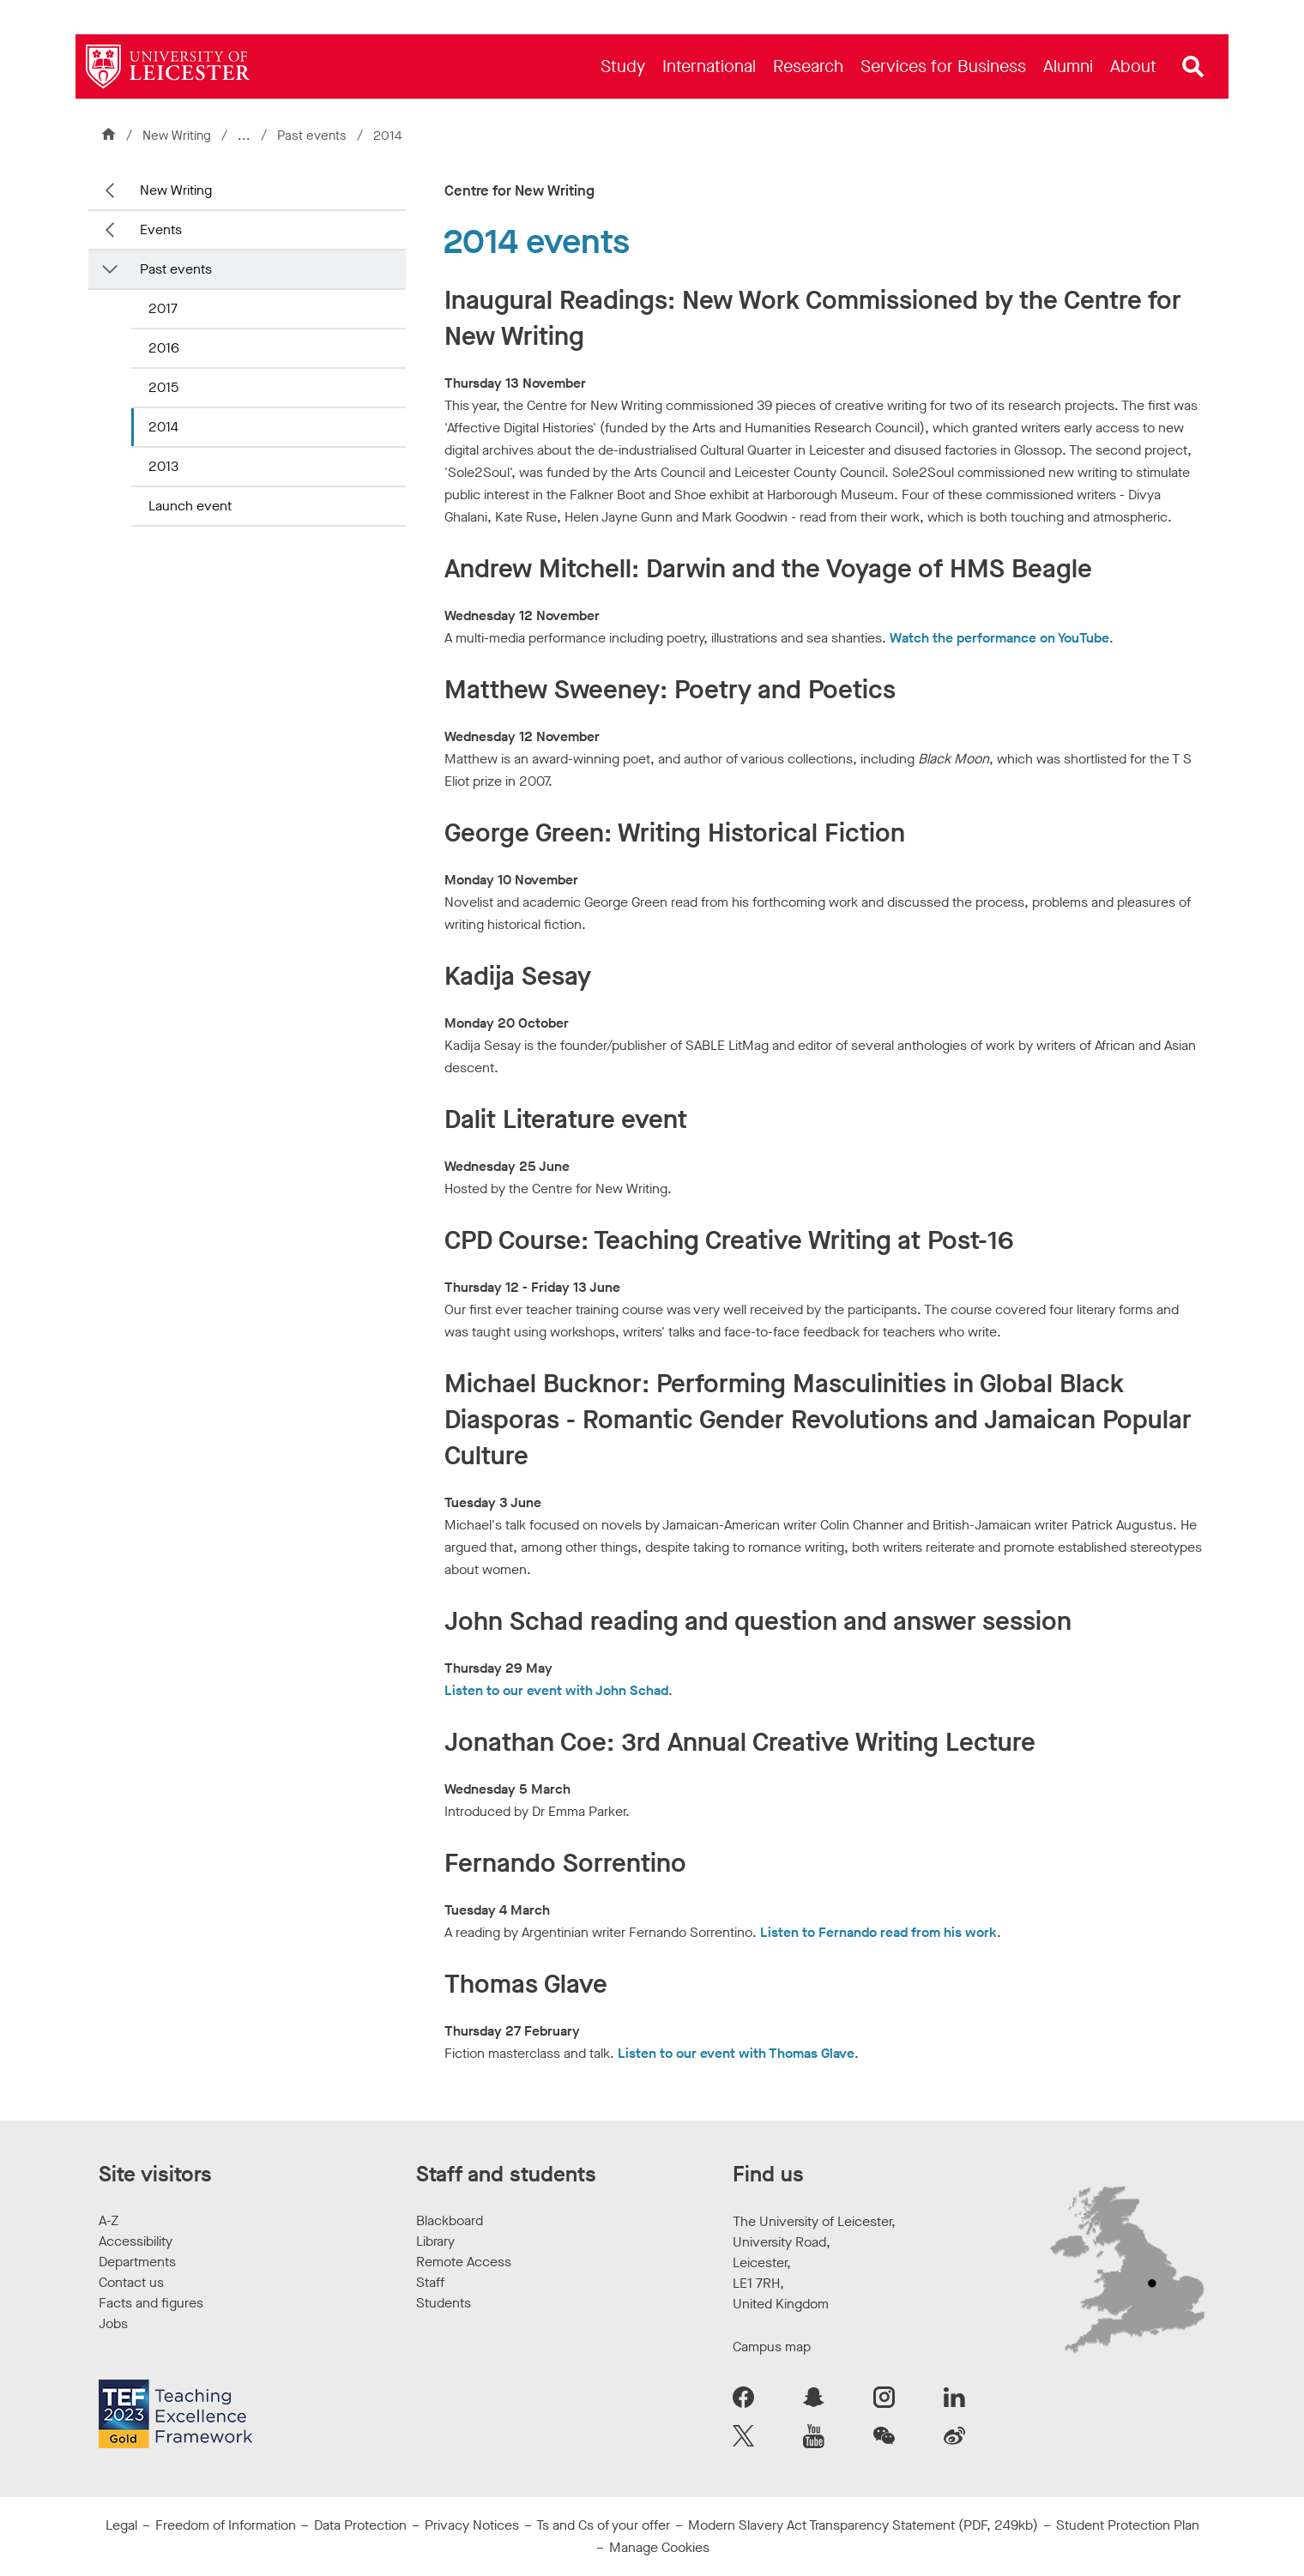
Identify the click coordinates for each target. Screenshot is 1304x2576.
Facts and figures (151, 2303)
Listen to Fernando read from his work (878, 1932)
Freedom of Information (225, 2525)
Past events (313, 135)
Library (435, 2241)
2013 (163, 466)
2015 (163, 387)
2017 (163, 308)
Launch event (190, 506)
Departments (137, 2262)
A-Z (108, 2220)
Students (443, 2303)
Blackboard (449, 2220)
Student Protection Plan (1127, 2525)
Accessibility (135, 2241)
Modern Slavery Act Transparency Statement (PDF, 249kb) (863, 2525)
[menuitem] (623, 66)
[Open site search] (1193, 67)
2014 (163, 427)
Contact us (131, 2282)
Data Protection (360, 2525)
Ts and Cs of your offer (603, 2525)
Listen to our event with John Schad (556, 1690)
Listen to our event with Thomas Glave (736, 2053)
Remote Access (463, 2262)
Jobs (113, 2323)
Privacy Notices (472, 2525)
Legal (121, 2525)
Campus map (772, 2347)
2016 (163, 348)
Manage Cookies (659, 2547)
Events (161, 229)
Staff (430, 2282)
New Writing (176, 135)
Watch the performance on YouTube (999, 638)
